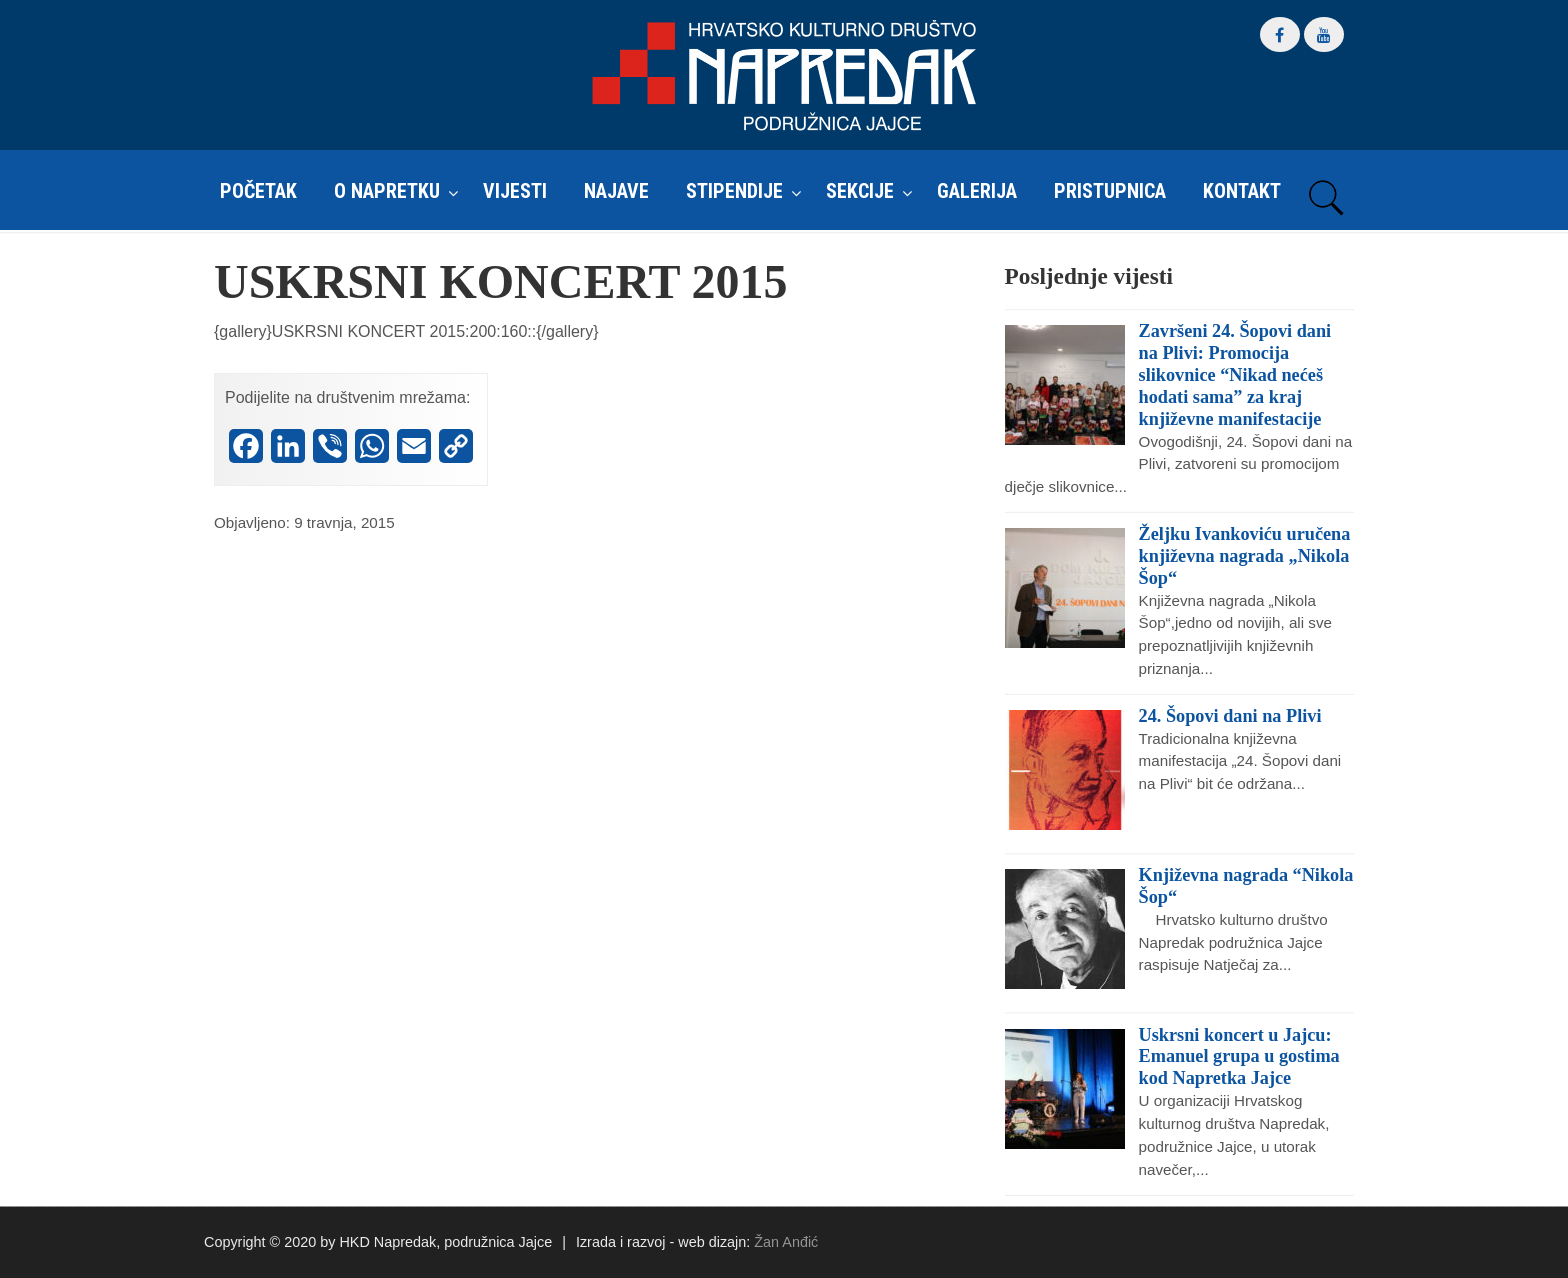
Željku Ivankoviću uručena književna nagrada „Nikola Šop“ (1245, 556)
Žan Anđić (786, 1242)
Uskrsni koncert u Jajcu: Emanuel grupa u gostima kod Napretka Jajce (1239, 1057)
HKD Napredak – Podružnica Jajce (784, 76)
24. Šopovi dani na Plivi (1230, 716)
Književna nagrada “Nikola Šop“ (1246, 886)
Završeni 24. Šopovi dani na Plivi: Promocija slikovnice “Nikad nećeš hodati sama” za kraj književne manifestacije (1235, 375)
